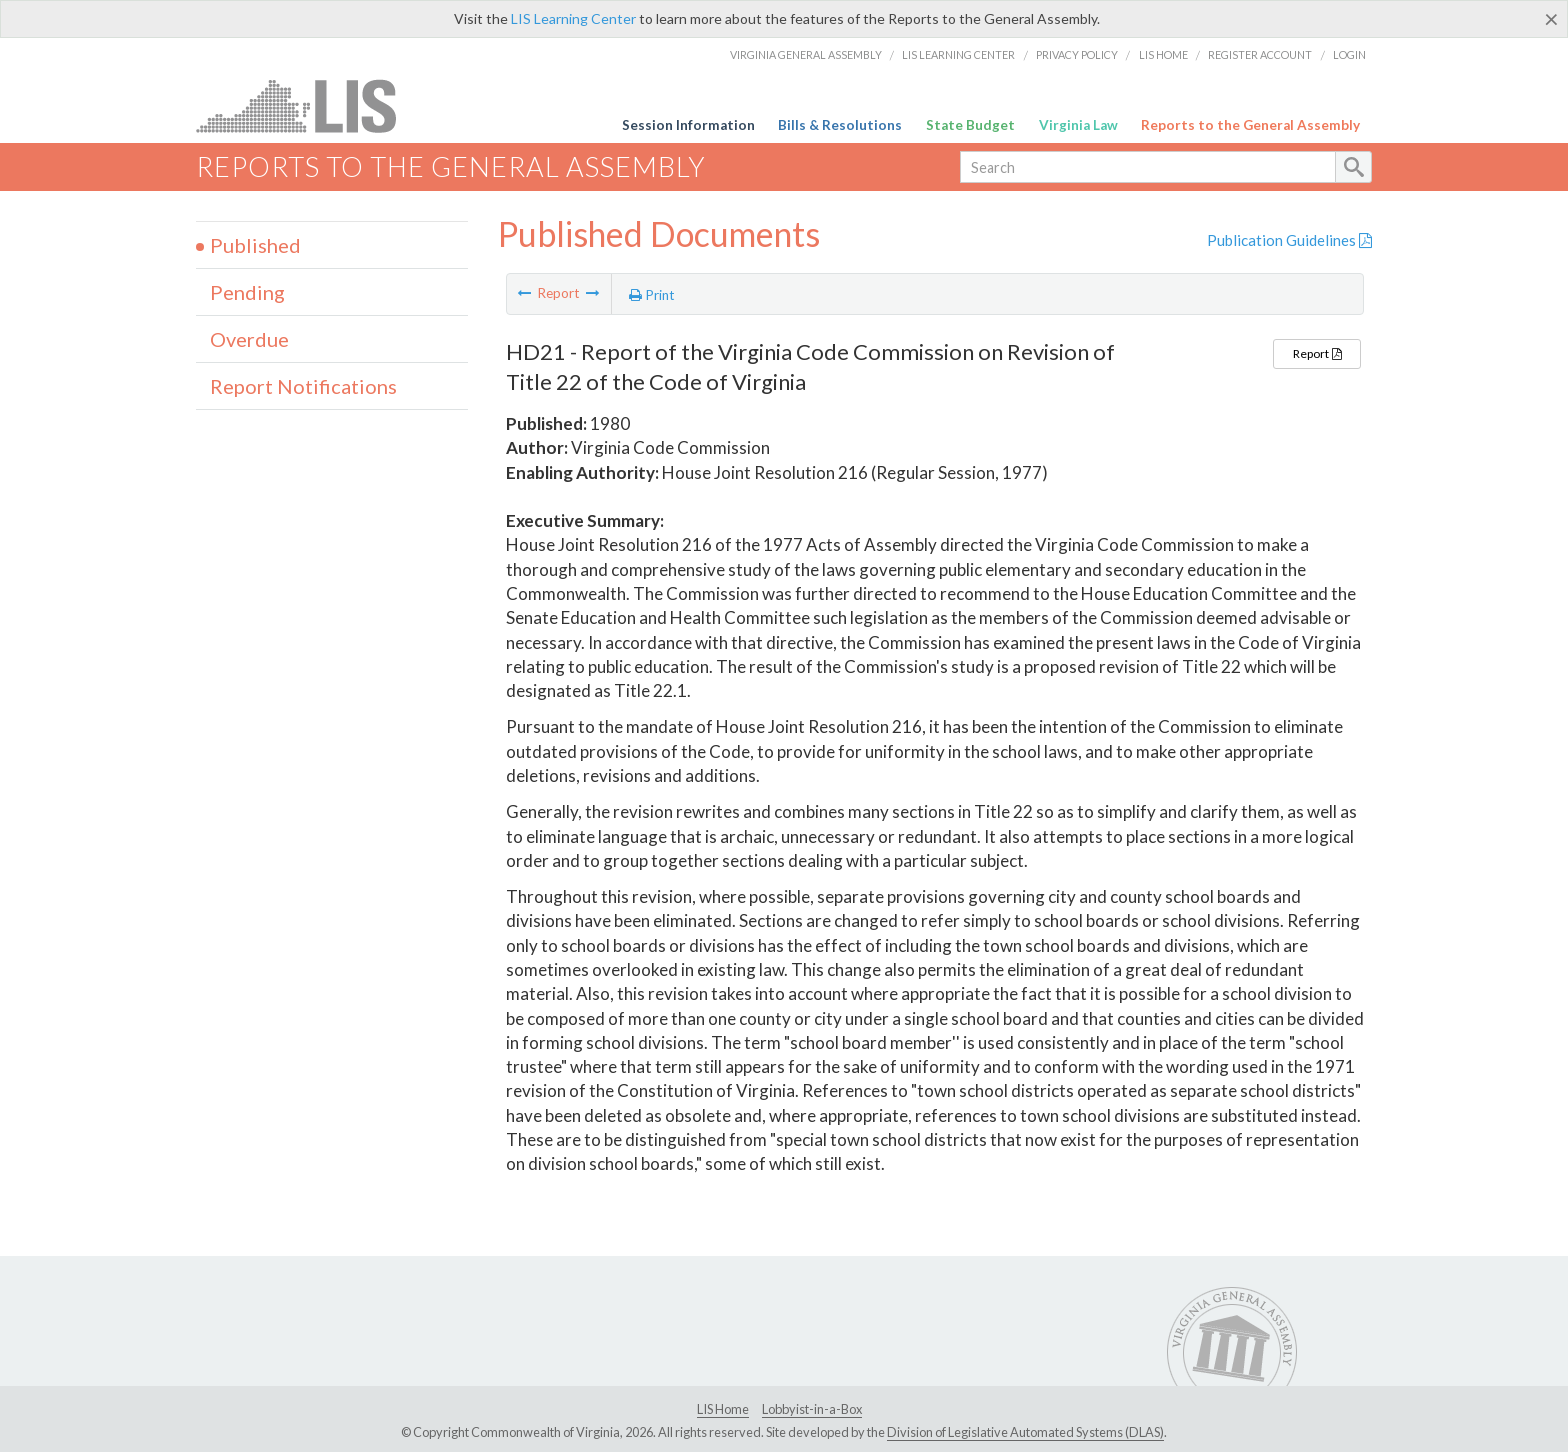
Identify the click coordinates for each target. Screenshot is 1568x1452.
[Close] (1551, 19)
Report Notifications (303, 386)
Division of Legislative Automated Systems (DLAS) (1025, 1432)
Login (1349, 54)
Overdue (249, 339)
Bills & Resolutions (840, 125)
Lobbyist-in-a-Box (812, 1409)
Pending (247, 292)
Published (255, 245)
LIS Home (1163, 54)
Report (1317, 353)
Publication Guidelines (1289, 240)
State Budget (970, 125)
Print (652, 295)
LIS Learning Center (573, 18)
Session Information (688, 125)
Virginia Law (1078, 125)
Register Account (1260, 54)
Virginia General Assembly (806, 54)
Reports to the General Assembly (1250, 125)
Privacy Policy (1077, 54)
